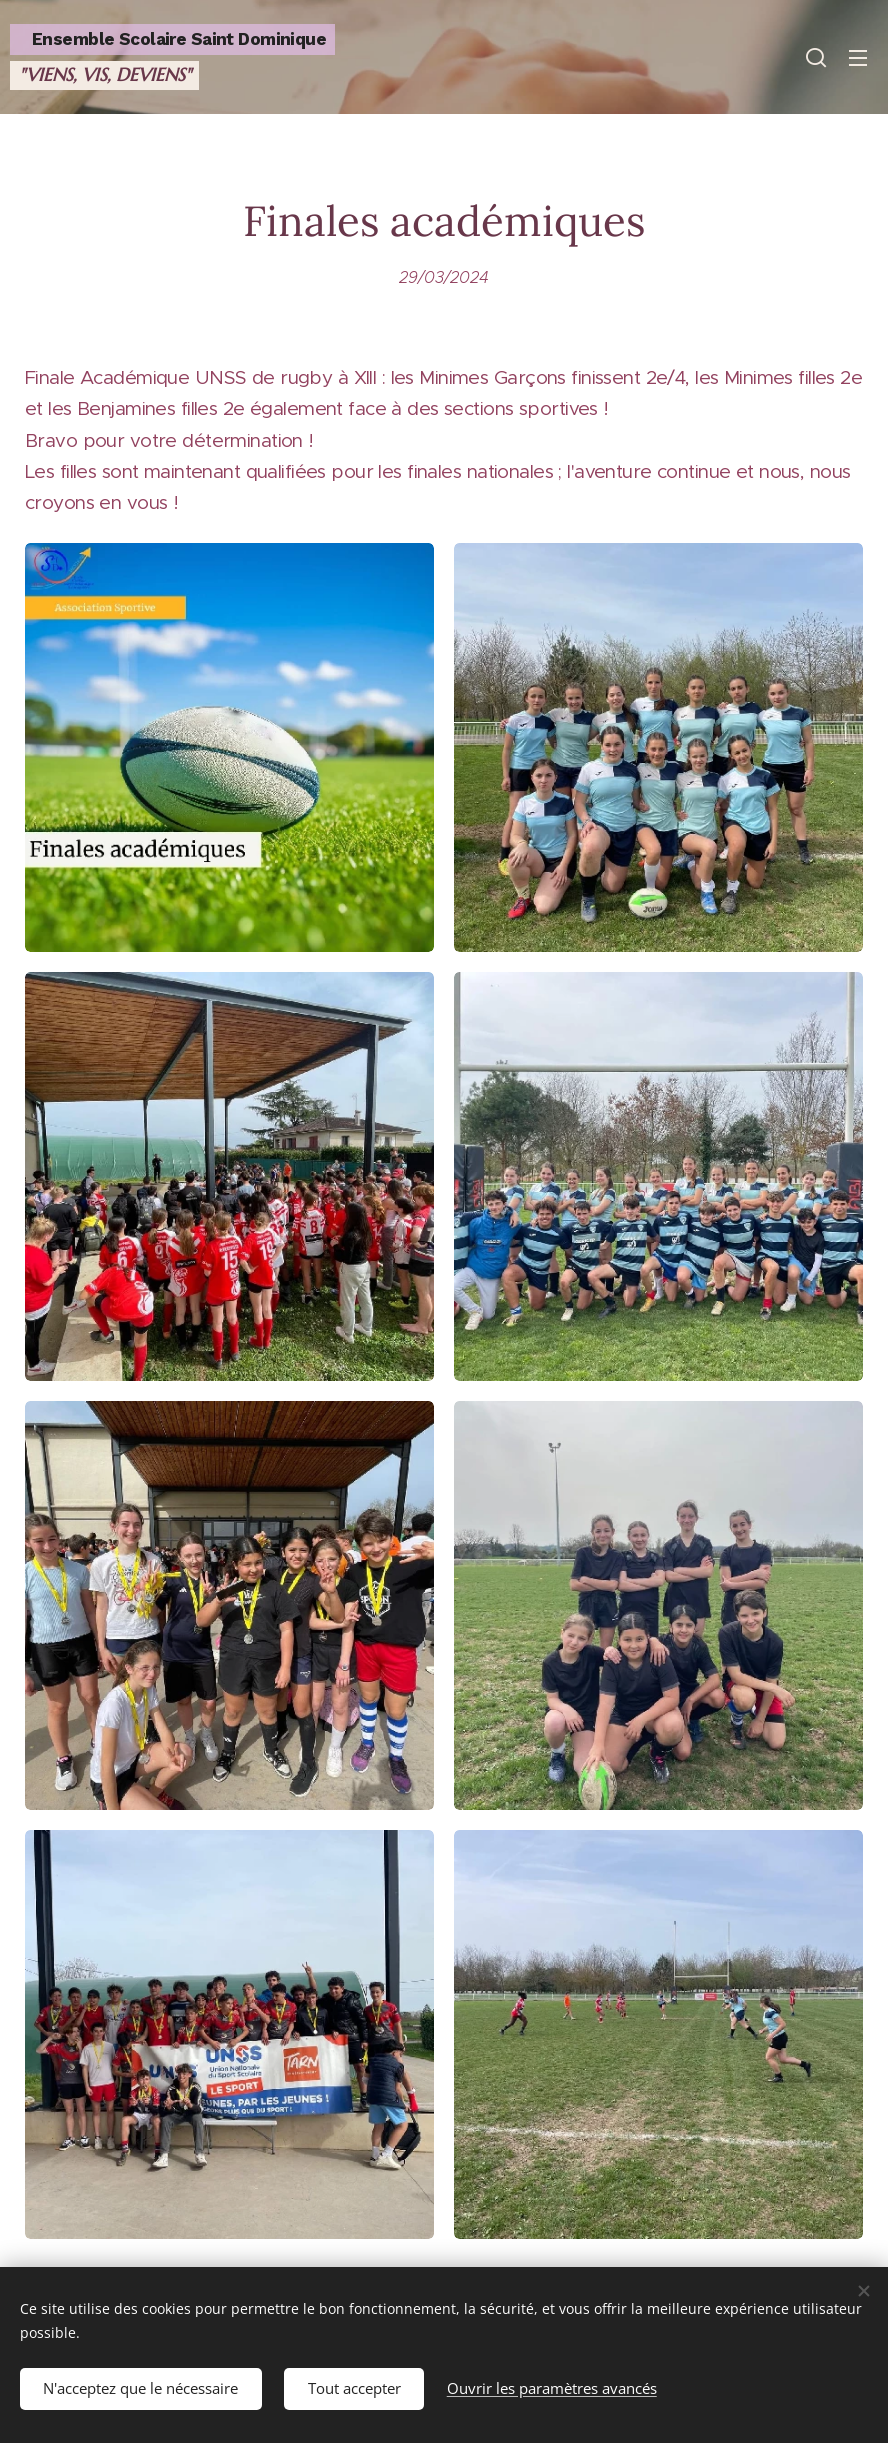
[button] (816, 57)
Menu (858, 58)
